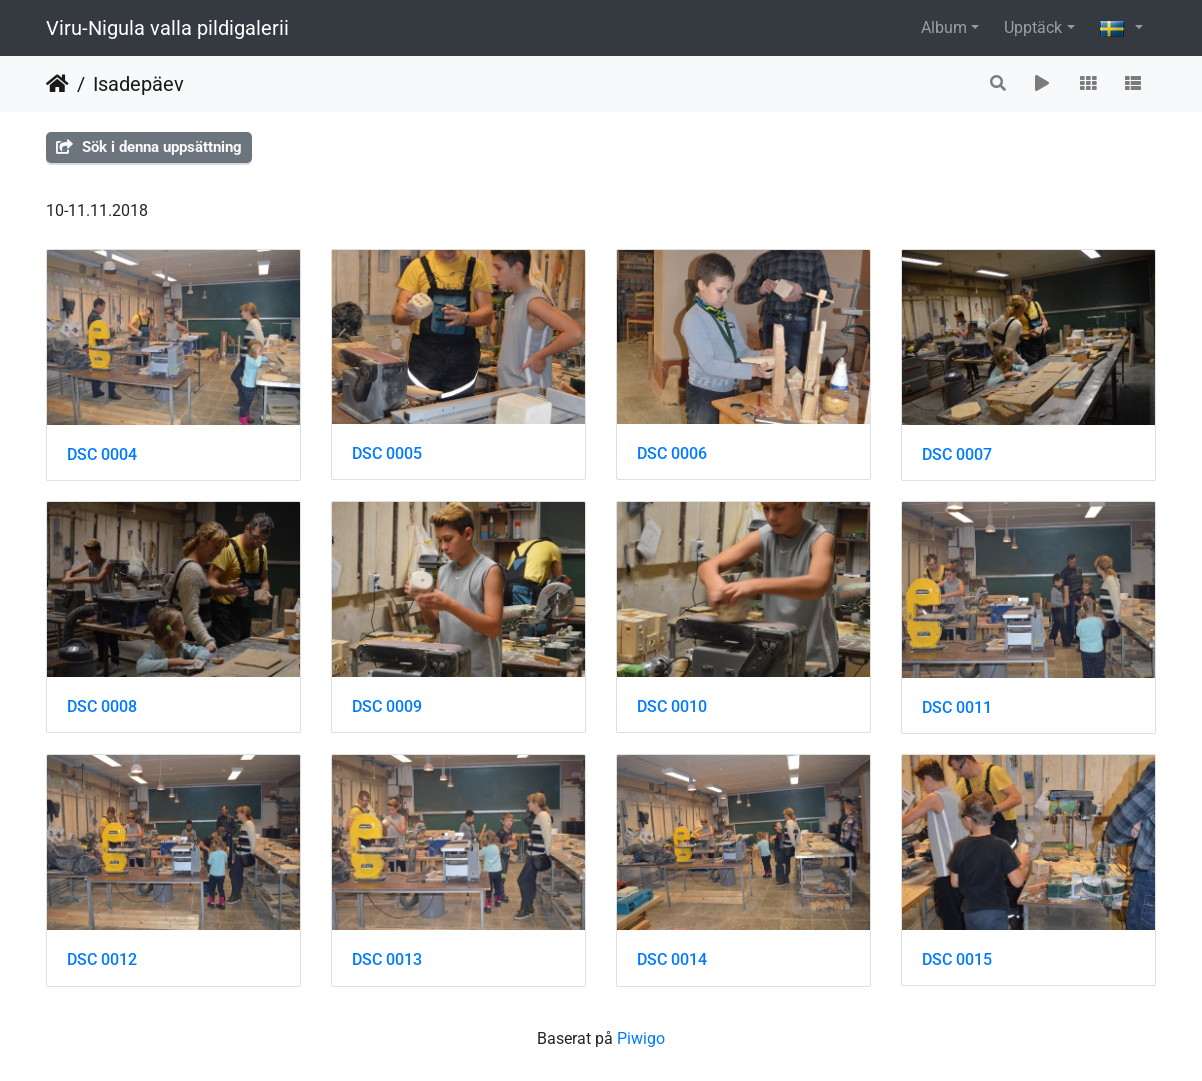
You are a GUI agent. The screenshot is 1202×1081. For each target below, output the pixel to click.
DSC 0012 (102, 959)
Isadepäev (138, 84)
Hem (57, 84)
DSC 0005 (387, 453)
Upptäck (1033, 27)
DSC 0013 (387, 959)
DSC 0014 (672, 959)
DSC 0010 (672, 706)
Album (944, 27)
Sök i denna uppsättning (149, 147)
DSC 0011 (957, 707)
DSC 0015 (957, 959)
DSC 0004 (102, 454)
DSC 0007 (957, 454)
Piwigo (641, 1038)
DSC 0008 (102, 706)
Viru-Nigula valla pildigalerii (167, 28)
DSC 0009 (387, 706)
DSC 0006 (672, 453)
